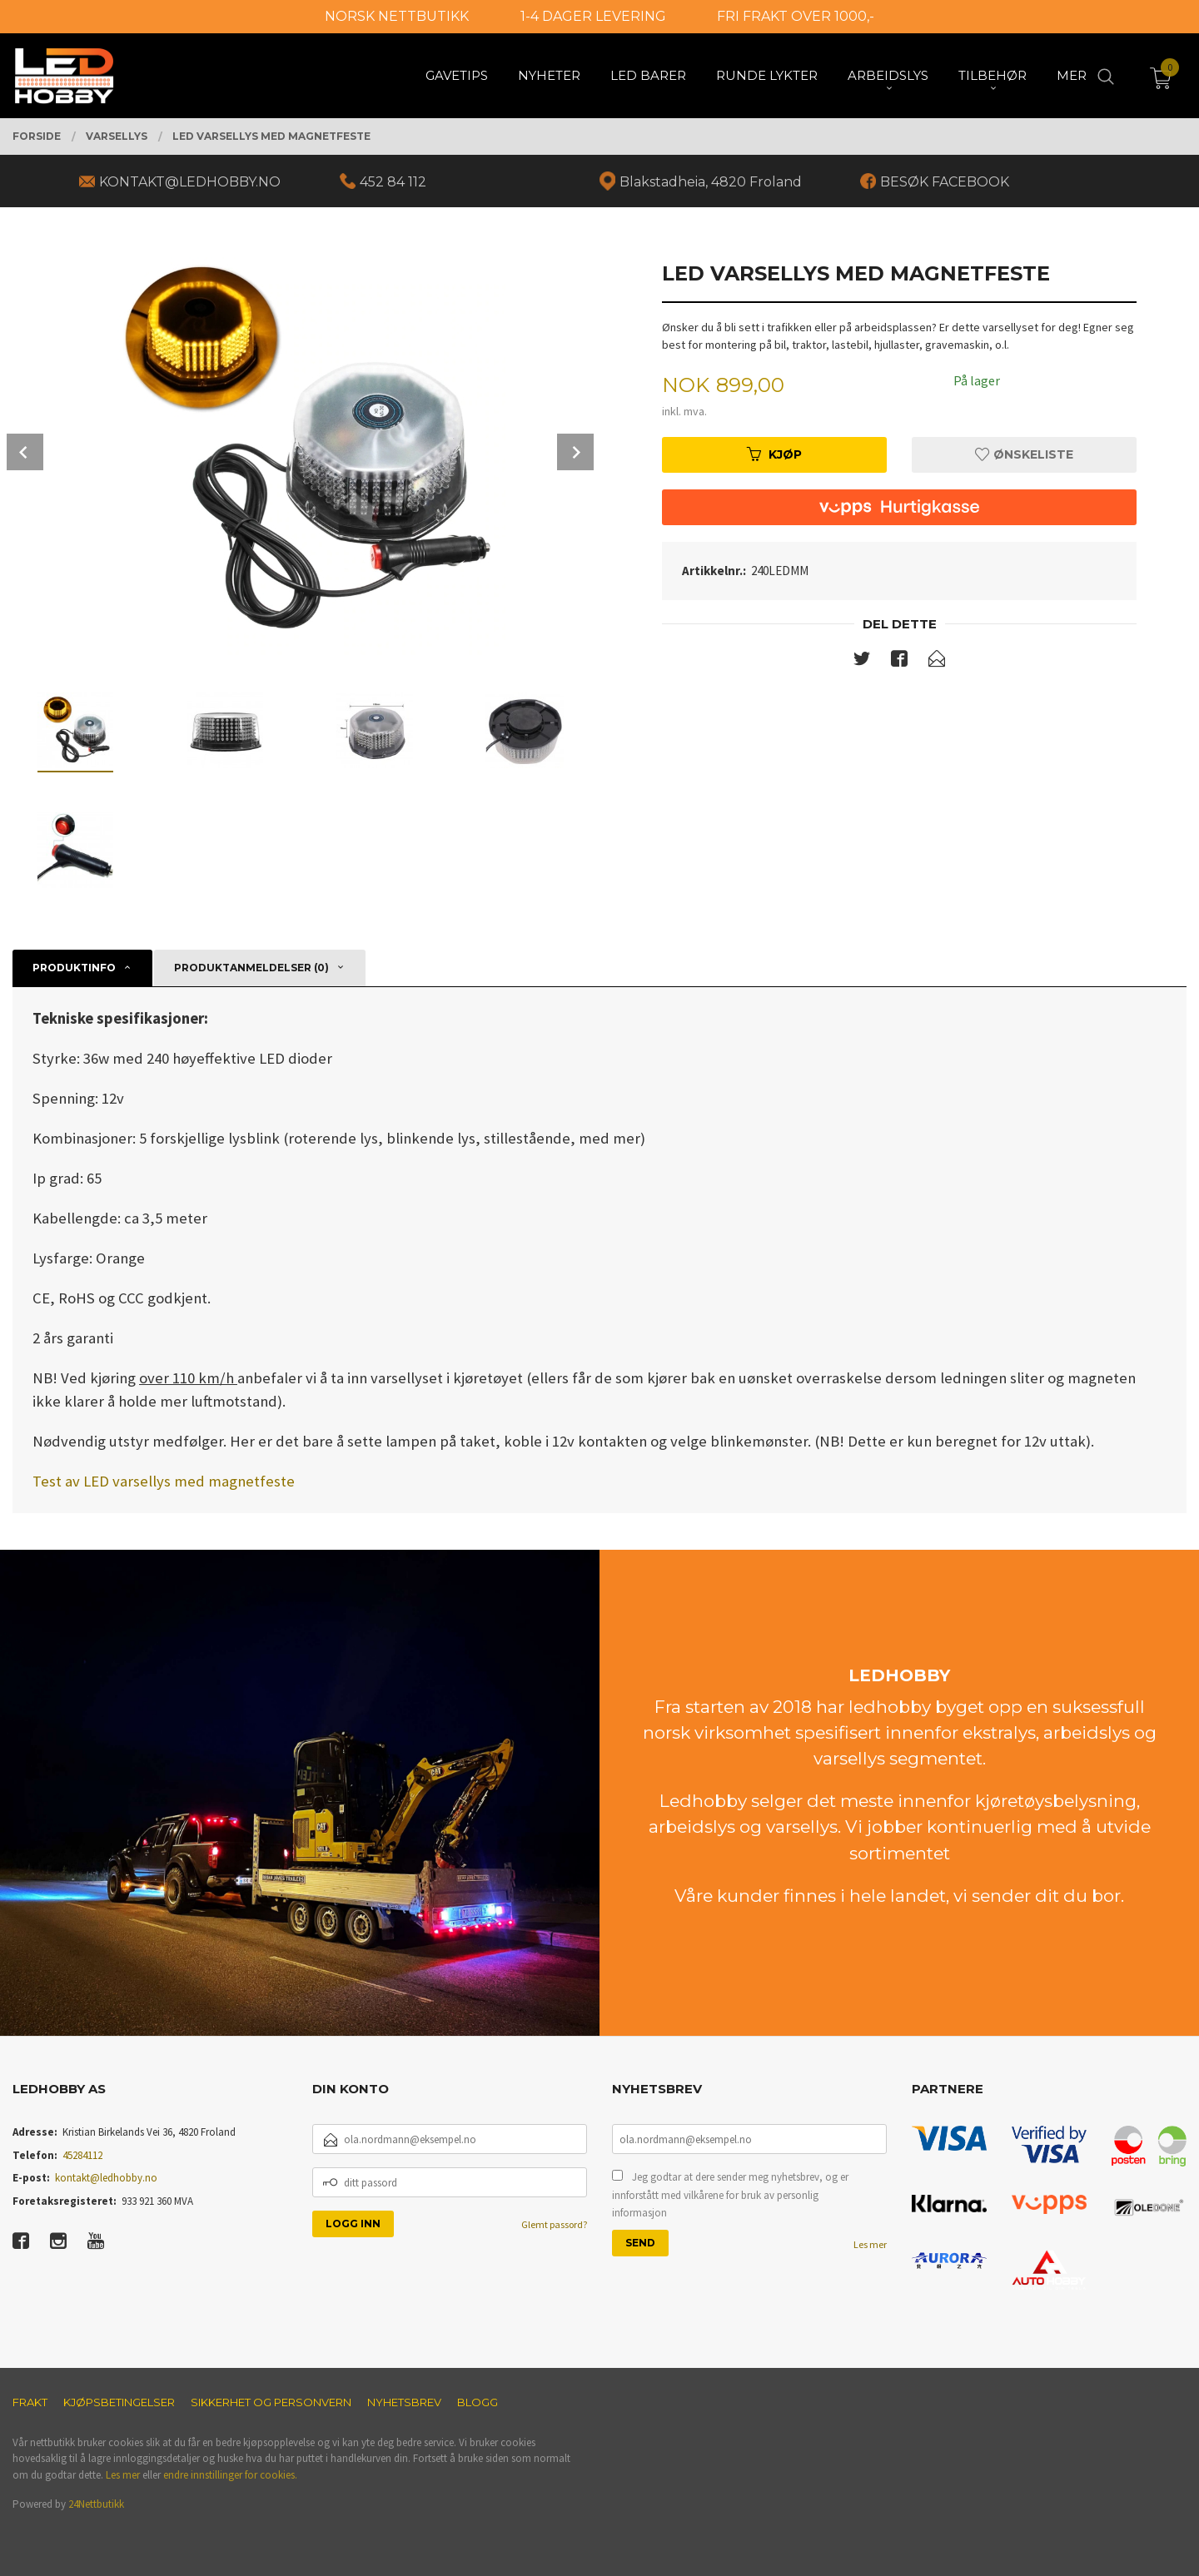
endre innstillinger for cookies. (230, 2475)
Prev (25, 452)
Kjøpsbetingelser (119, 2402)
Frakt (29, 2402)
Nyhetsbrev (404, 2402)
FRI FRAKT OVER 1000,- (795, 16)
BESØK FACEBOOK (944, 182)
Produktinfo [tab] (74, 967)
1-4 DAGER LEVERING (593, 16)
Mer (1072, 75)
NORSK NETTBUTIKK (397, 16)
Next (575, 452)
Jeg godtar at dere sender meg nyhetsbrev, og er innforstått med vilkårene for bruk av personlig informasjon (730, 2195)
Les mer (870, 2244)
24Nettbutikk (96, 2504)
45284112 (82, 2155)
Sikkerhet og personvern (271, 2402)
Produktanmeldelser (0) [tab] (251, 967)
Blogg (477, 2402)
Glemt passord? (554, 2224)
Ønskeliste (1024, 454)
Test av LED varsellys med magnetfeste (163, 1481)
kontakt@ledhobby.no (106, 2178)
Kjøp (774, 454)
